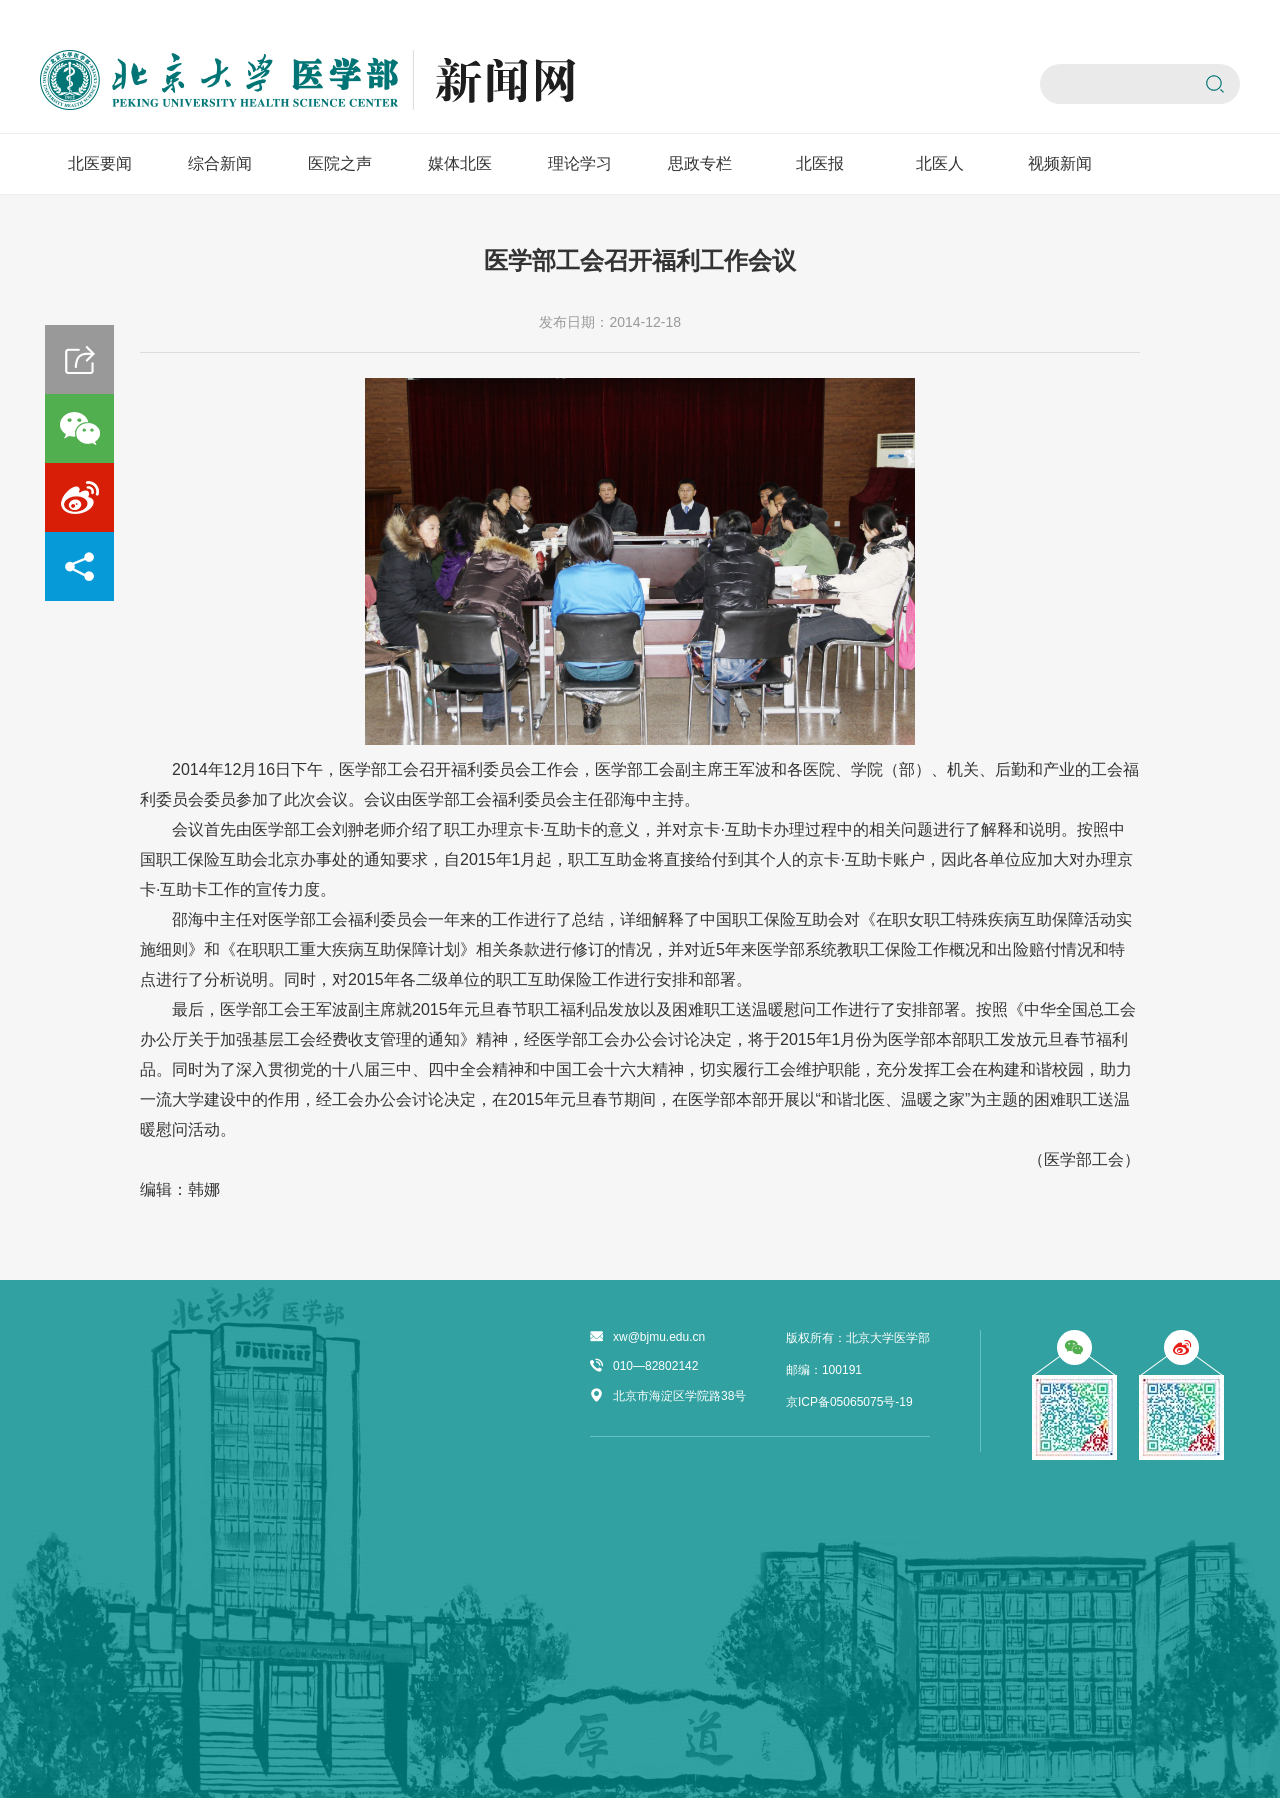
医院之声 (340, 163)
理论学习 (580, 163)
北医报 (820, 163)
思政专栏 (700, 163)
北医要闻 (100, 163)
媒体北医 (460, 163)
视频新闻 (1060, 163)
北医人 (940, 163)
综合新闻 (220, 163)
